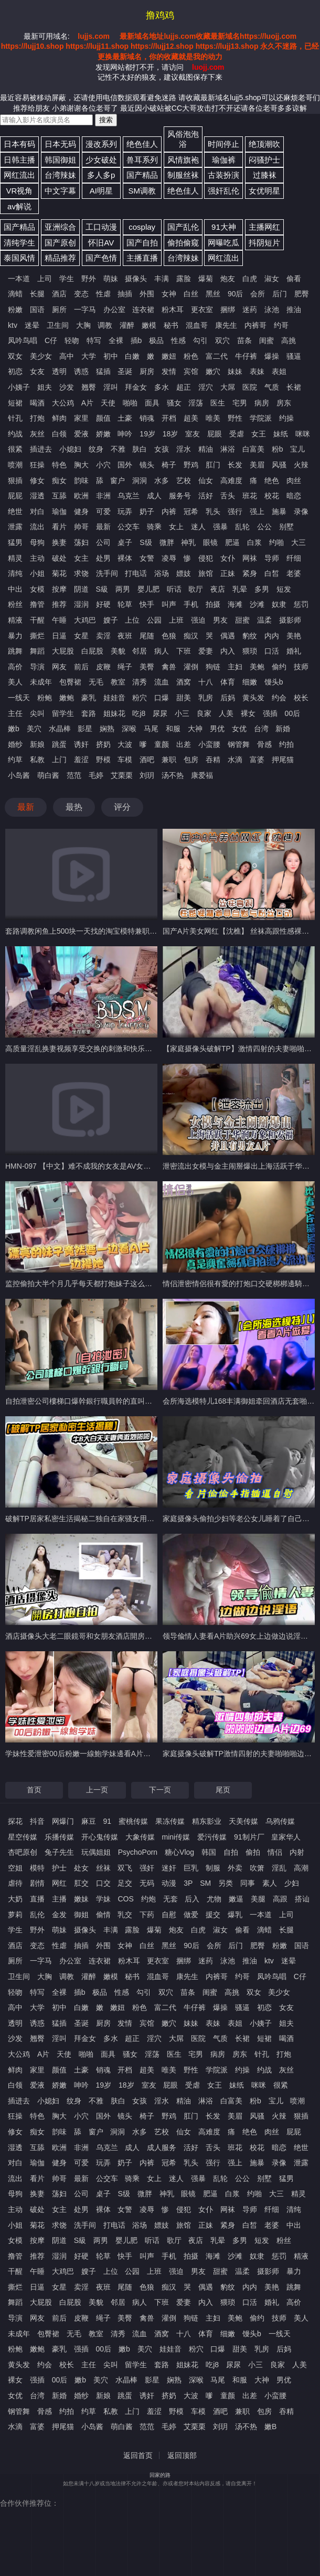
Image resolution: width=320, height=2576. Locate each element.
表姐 (279, 371)
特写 (94, 340)
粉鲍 (44, 697)
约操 (286, 418)
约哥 (281, 325)
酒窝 (183, 682)
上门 (59, 759)
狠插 (15, 480)
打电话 (136, 573)
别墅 (286, 526)
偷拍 (253, 1852)
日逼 (59, 636)
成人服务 (161, 2147)
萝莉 (15, 1914)
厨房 (147, 371)
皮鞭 (103, 666)
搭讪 (302, 1899)
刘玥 (147, 775)
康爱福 (202, 775)
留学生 (63, 713)
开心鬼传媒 (99, 1837)
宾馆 (191, 371)
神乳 (188, 542)
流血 (161, 682)
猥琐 (249, 651)
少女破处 (101, 159)
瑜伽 (59, 511)
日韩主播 (19, 159)
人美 (226, 713)
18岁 (170, 434)
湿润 (81, 604)
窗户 (117, 480)
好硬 (103, 604)
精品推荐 (60, 257)
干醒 (37, 620)
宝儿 (297, 449)
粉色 (191, 356)
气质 (271, 387)
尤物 (214, 1899)
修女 (37, 480)
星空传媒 (22, 1837)
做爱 (191, 1914)
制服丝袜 (183, 174)
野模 (103, 759)
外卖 (235, 1868)
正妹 (227, 573)
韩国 (208, 1852)
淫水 (183, 449)
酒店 (59, 294)
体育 (227, 682)
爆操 (271, 356)
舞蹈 (37, 651)
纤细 (293, 558)
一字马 (85, 309)
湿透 (37, 495)
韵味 (81, 480)
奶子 (147, 511)
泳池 (271, 309)
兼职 (169, 759)
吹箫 (257, 1868)
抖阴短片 (264, 242)
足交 (125, 1883)
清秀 (139, 682)
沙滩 (257, 604)
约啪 (276, 542)
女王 (258, 434)
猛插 (103, 371)
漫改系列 (101, 144)
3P (188, 1883)
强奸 (147, 1868)
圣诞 (125, 371)
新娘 (37, 744)
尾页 (223, 1790)
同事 (247, 1883)
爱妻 (205, 651)
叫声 (169, 604)
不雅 (118, 449)
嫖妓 (183, 573)
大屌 (227, 387)
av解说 (19, 206)
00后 (293, 713)
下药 (147, 1914)
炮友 (227, 278)
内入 (227, 651)
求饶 (81, 573)
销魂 (147, 418)
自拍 (230, 1852)
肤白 (139, 449)
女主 (81, 558)
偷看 (293, 278)
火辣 (301, 465)
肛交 (81, 1883)
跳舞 (15, 651)
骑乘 (154, 526)
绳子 (125, 666)
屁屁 (15, 495)
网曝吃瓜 (223, 242)
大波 (125, 744)
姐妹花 (114, 713)
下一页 (160, 1790)
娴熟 (107, 728)
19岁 (147, 434)
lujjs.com (94, 36)
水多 (161, 480)
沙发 (66, 387)
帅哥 (81, 526)
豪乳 (88, 697)
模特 (37, 1868)
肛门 (213, 465)
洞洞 (139, 480)
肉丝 (293, 480)
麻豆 (88, 1821)
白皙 (271, 573)
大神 (195, 728)
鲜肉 (59, 418)
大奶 (15, 1899)
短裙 (15, 403)
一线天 (19, 697)
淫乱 (279, 1868)
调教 (105, 325)
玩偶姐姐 (96, 1852)
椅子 (169, 465)
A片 (87, 403)
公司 (103, 542)
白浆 (254, 542)
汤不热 (173, 775)
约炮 (148, 1899)
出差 (183, 744)
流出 (37, 526)
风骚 (279, 465)
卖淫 (103, 636)
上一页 (97, 1790)
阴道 (81, 589)
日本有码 (19, 144)
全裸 (116, 340)
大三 (298, 542)
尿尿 (160, 713)
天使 (108, 403)
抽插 (125, 294)
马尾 (151, 728)
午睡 (59, 620)
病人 (161, 651)
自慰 (169, 1914)
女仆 (227, 558)
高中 (66, 356)
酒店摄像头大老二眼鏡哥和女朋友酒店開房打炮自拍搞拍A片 (103, 1636)
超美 (191, 418)
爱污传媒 (212, 1837)
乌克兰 (129, 495)
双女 (15, 356)
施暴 (279, 511)
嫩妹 (81, 1899)
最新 (103, 526)
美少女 (41, 356)
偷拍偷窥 (183, 242)
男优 (217, 728)
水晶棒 (60, 728)
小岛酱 (19, 775)
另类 (225, 1883)
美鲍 (257, 666)
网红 (59, 1883)
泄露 (15, 526)
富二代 (217, 356)
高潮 (301, 1868)
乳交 (125, 1914)
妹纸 (280, 434)
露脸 (183, 278)
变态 (81, 294)
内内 (271, 636)
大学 (88, 356)
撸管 (37, 604)
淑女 (271, 278)
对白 (37, 511)
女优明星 (264, 190)
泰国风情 (19, 257)
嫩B (270, 2426)
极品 (156, 340)
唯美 (213, 418)
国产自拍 (142, 242)
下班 (183, 651)
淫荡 (195, 403)
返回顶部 (182, 2455)
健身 (81, 511)
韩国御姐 (60, 159)
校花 (271, 495)
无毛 (96, 682)
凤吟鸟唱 (22, 340)
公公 (264, 526)
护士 (59, 1868)
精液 (15, 620)
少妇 (291, 1883)
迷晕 (32, 325)
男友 (220, 620)
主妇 (235, 666)
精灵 (15, 558)
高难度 (231, 480)
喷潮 (15, 465)
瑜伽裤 (224, 159)
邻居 (139, 651)
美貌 (118, 651)
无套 (170, 1899)
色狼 (169, 636)
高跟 (280, 1899)
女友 (37, 371)
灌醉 (127, 325)
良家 (204, 713)
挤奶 (103, 744)
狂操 (37, 465)
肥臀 (301, 294)
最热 (74, 807)
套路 (88, 713)
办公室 (114, 309)
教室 (118, 682)
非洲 (103, 495)
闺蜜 (266, 340)
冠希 (191, 511)
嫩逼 (236, 1899)
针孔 (15, 418)
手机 (191, 604)
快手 (147, 604)
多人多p (101, 174)
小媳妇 (70, 449)
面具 (152, 403)
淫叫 (110, 387)
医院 (249, 387)
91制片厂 (249, 1837)
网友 (59, 666)
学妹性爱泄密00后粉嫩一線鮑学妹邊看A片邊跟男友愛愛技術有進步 (114, 1753)
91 (107, 1821)
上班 (176, 620)
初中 (110, 356)
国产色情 (101, 257)
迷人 (198, 526)
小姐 (37, 573)
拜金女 (136, 387)
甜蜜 (242, 620)
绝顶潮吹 (264, 144)
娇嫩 (103, 434)
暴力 (15, 636)
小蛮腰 (209, 744)
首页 (34, 1790)
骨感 (264, 744)
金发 (59, 1914)
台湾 (261, 728)
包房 (191, 759)
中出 (15, 589)
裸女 (248, 713)
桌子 (125, 542)
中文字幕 (60, 190)
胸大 (81, 465)
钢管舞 (239, 744)
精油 (205, 449)
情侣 (275, 1852)
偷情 (103, 1914)
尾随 (147, 636)
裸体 (125, 558)
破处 (59, 558)
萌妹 (110, 278)
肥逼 (232, 542)
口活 (271, 651)
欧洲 (81, 495)
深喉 (129, 728)
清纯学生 (19, 242)
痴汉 (191, 636)
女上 (176, 526)
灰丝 (37, 434)
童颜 (161, 744)
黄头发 (253, 697)
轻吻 (72, 340)
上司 (44, 278)
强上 (257, 511)
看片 (59, 526)
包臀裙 (70, 682)
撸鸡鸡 (160, 15)
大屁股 (63, 651)
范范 (74, 775)
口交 (103, 1883)
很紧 (15, 449)
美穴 (34, 728)
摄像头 (136, 278)
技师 (301, 666)
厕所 (59, 309)
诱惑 (81, 371)
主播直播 (142, 257)
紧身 (249, 573)
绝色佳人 (142, 144)
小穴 (103, 465)
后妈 (227, 697)
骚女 (174, 403)
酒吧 (147, 759)
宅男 (239, 403)
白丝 (191, 294)
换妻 (59, 542)
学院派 (261, 418)
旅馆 (205, 573)
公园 (154, 620)
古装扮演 (223, 174)
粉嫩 (15, 309)
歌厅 (195, 589)
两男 (122, 589)
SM (205, 1883)
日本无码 (60, 144)
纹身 (96, 449)
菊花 (59, 573)
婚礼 (293, 651)
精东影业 (206, 1821)
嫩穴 (213, 371)
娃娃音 (114, 697)
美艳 (293, 636)
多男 (261, 589)
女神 (169, 294)
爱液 (81, 434)
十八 (205, 682)
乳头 (213, 511)
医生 (217, 403)
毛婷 (96, 775)
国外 (125, 465)
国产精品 (142, 174)
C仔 (51, 340)
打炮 (37, 418)
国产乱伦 (183, 226)
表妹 (257, 371)
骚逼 (293, 356)
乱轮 (242, 526)
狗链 (213, 666)
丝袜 (103, 1868)
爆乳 (235, 1914)
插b (136, 340)
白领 (59, 434)
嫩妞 (169, 356)
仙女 (205, 480)
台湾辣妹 (60, 174)
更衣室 (202, 309)
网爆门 (63, 1821)
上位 (132, 620)
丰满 (161, 278)
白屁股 (92, 651)
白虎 (249, 278)
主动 (37, 558)
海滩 (235, 604)
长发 (235, 465)
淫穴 (205, 387)
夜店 (217, 589)
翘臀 (88, 387)
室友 (192, 434)
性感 (178, 340)
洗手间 (107, 573)
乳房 (205, 697)
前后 (81, 666)
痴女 (59, 480)
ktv (12, 325)
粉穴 (139, 697)
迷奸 (169, 1868)
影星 (85, 728)
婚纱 (15, 744)
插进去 (41, 449)
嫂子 (110, 620)
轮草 (125, 604)
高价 (15, 666)
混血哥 (197, 325)
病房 (261, 403)
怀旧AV (101, 242)
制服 (213, 1868)
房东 (283, 403)
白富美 (253, 449)
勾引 (200, 340)
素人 (269, 1883)
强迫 (198, 620)
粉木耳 (173, 309)
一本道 (19, 278)
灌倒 (191, 666)
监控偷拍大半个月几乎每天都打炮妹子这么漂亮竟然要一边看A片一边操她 (125, 1283)
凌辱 (169, 558)
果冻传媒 (170, 1821)
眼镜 (210, 542)
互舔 (59, 495)
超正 (183, 387)
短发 (283, 589)
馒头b (273, 682)
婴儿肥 (148, 589)
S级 (146, 542)
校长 (301, 697)
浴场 (161, 573)
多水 (161, 387)
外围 (147, 294)
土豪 (125, 418)
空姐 (15, 1868)
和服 (173, 728)
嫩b (13, 728)
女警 (147, 558)
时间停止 (223, 144)
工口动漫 (101, 226)
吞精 (213, 759)
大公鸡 (63, 403)
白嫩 (132, 356)
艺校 (183, 480)
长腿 (37, 294)
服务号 (180, 495)
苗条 (244, 340)
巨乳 (191, 1868)
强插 (270, 713)
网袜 (249, 558)
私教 (37, 759)
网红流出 (19, 174)
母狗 (37, 542)
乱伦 (37, 1914)
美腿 (258, 1899)
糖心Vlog (179, 1852)
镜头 (147, 465)
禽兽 (169, 666)
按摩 (59, 589)
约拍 (286, 744)
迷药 (249, 309)
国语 (37, 309)
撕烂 (37, 636)
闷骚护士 (264, 159)
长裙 (293, 387)
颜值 (103, 418)
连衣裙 (143, 309)
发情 (169, 371)
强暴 (220, 526)
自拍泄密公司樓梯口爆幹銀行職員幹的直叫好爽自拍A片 (95, 1401)
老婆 (293, 573)
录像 (301, 511)
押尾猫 (283, 759)
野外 (88, 278)
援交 (213, 1914)
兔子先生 (59, 1852)
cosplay (142, 226)
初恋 (15, 371)
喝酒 (37, 403)
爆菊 (205, 278)
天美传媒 (243, 1821)
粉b (277, 449)
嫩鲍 (66, 697)
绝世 (15, 511)
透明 (59, 371)
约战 (15, 434)
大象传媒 (140, 1837)
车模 (125, 759)
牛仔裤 (246, 356)
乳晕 (239, 589)
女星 (81, 636)
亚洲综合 (60, 226)
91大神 (223, 226)
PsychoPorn (137, 1852)
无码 (147, 1883)
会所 (257, 294)
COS (125, 1899)
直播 (37, 1899)
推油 (293, 309)
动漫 (169, 1883)
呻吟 (125, 434)
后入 (192, 1899)
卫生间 (58, 325)
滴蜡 (15, 294)
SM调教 (142, 190)
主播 (59, 1899)
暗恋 (293, 495)
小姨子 (19, 387)
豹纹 (249, 636)
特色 (59, 465)
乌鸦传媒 (280, 1821)
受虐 (236, 434)
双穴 (222, 340)
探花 (15, 1821)
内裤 (169, 511)
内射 (297, 1852)
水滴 (235, 759)
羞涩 (81, 759)
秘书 (171, 325)
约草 (15, 759)
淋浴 (227, 449)
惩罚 (301, 604)
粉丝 (15, 604)
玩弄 (125, 511)
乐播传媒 (59, 1837)
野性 (235, 418)
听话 (174, 589)
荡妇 (81, 542)
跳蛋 (59, 744)
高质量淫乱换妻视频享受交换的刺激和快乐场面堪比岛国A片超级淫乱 (117, 1048)
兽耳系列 (142, 159)
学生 (66, 278)
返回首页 (138, 2455)
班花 (249, 495)
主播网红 (264, 226)
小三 (182, 713)
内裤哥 (255, 325)
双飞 (125, 1868)
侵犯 (205, 558)
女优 (239, 728)
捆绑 (227, 309)
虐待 (15, 1883)
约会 (279, 697)
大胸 (83, 325)
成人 (154, 495)
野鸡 (191, 465)
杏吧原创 (22, 1852)
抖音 (37, 1821)
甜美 (183, 697)
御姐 (81, 1914)
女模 (37, 589)
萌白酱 (48, 775)
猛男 (15, 542)
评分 (122, 807)
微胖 (166, 542)
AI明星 (101, 190)
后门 (279, 294)
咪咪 (302, 434)
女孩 (161, 449)
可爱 (103, 511)
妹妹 (235, 371)
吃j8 (138, 713)
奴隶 (279, 604)
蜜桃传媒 (133, 1821)
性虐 (103, 294)
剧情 (37, 1883)
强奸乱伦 (223, 190)
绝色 (271, 480)
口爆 (161, 697)
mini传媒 (176, 1837)
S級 (102, 589)
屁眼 (214, 434)
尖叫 (37, 713)
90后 (235, 294)
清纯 (15, 573)
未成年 (41, 682)
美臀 (147, 666)
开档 (169, 418)
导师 (271, 558)
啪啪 (130, 403)
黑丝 (213, 294)
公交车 (129, 526)
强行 (235, 511)
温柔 (264, 620)
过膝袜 (264, 174)
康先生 (226, 325)
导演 (37, 666)
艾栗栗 (122, 775)
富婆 (257, 759)
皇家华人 (286, 1837)
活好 (205, 495)
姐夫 (44, 387)
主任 (15, 713)
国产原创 (60, 242)
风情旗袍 (183, 159)
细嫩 (249, 682)
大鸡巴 (85, 620)
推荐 (59, 604)
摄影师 (290, 620)
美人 (15, 682)
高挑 (288, 340)
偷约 (279, 666)
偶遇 (227, 636)
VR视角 (19, 190)
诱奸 (81, 744)
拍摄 (213, 604)
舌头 (227, 495)
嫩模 (149, 325)
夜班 (125, 636)
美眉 (257, 465)
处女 (81, 1868)
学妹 (103, 1899)
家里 (81, 418)
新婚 (282, 728)
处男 (103, 558)
